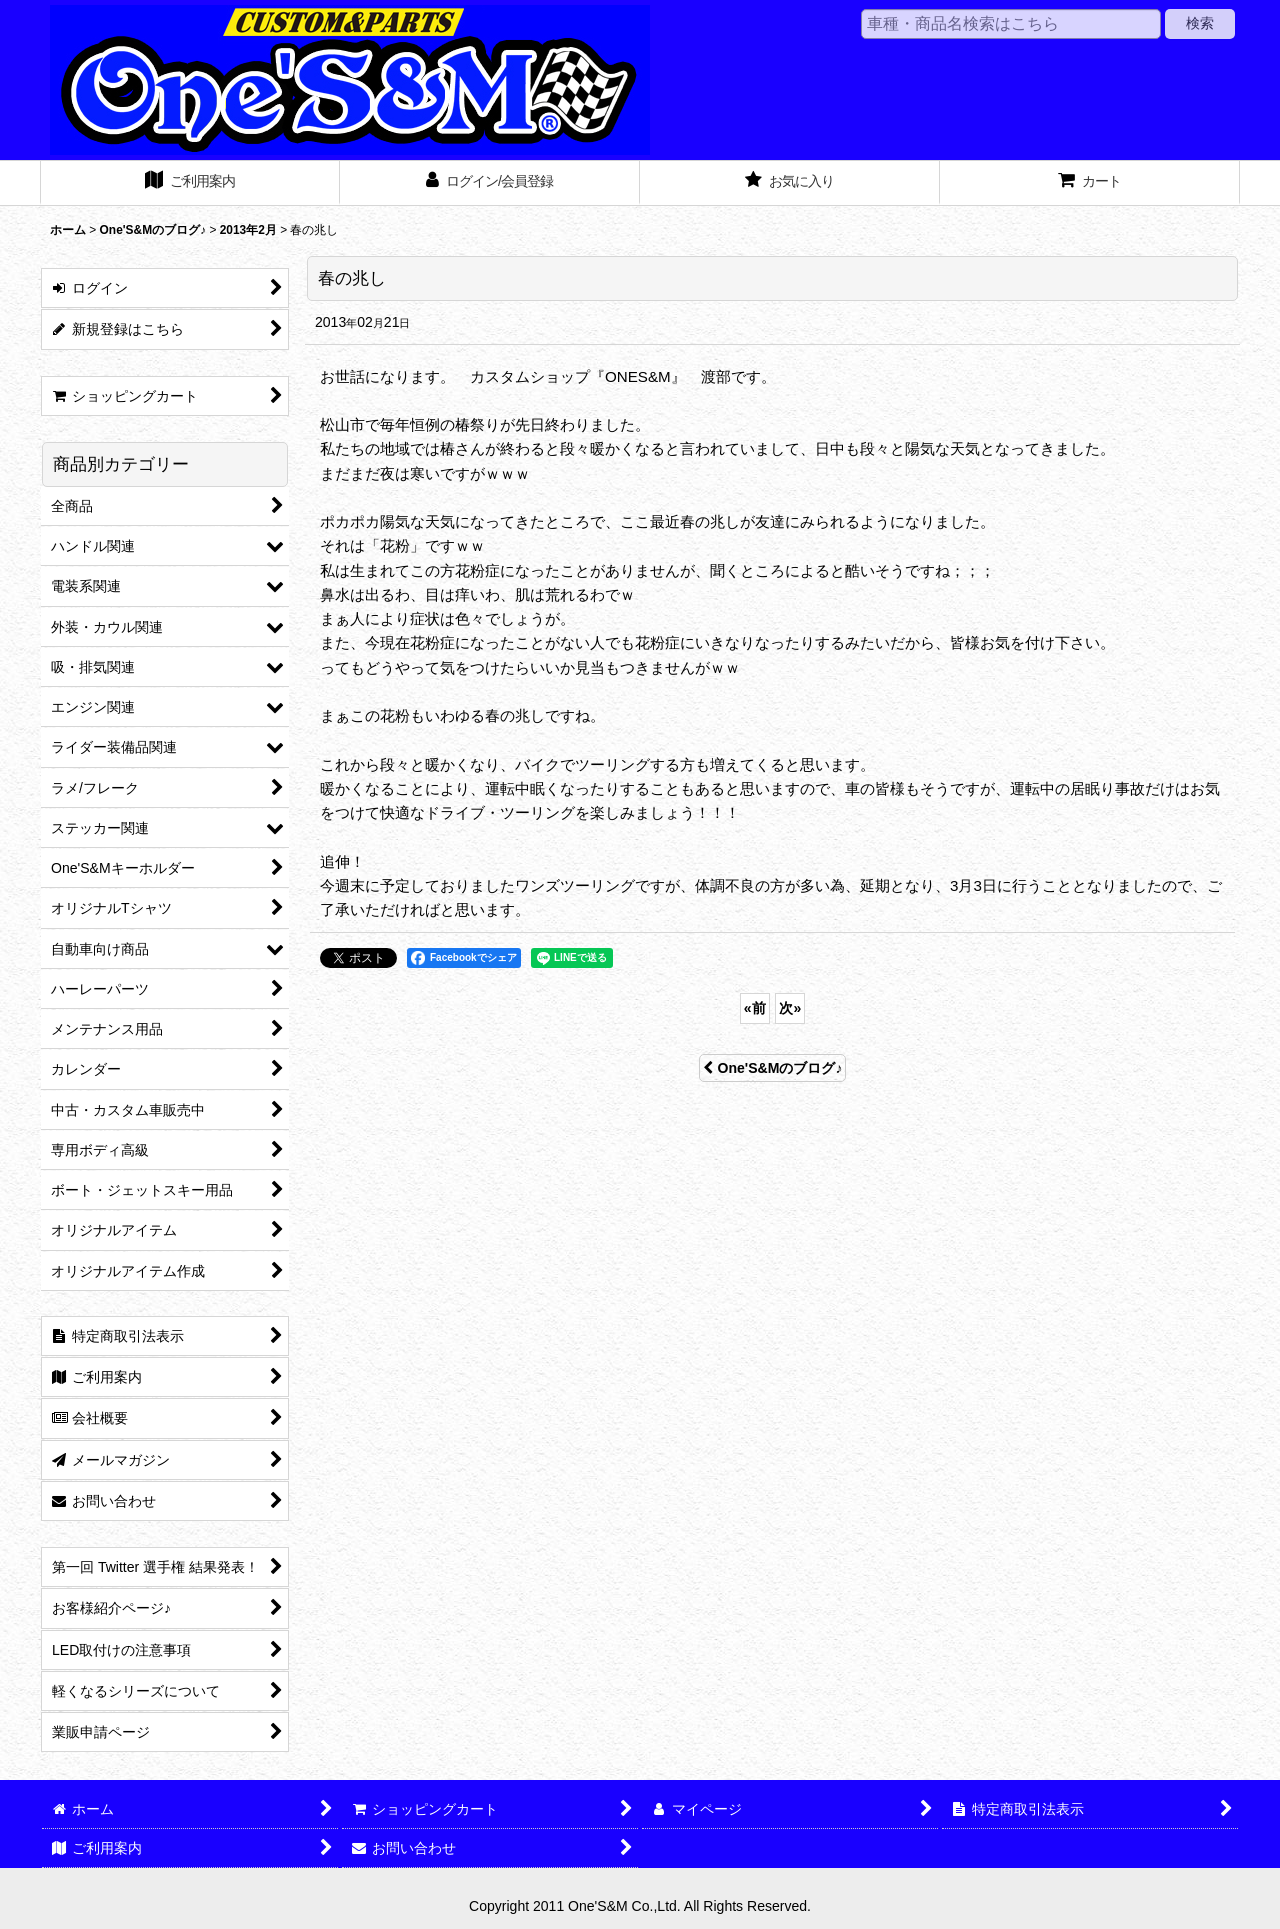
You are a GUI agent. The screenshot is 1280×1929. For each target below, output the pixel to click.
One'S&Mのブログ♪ (773, 1068)
